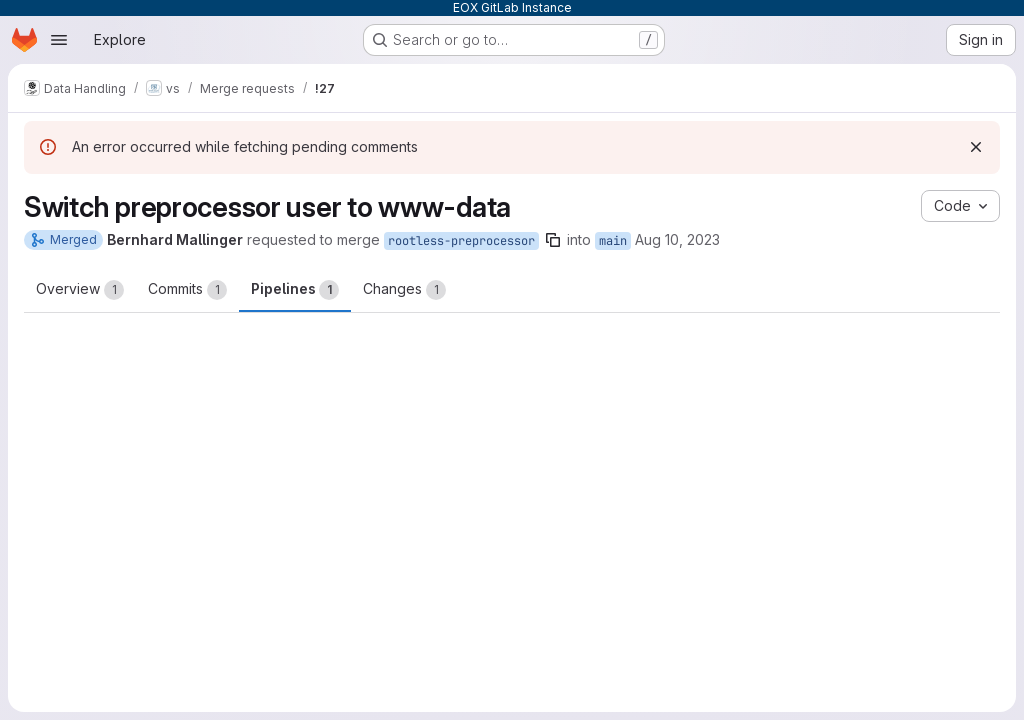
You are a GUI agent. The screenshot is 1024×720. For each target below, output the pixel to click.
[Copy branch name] (553, 240)
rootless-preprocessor (461, 241)
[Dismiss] (976, 147)
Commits (187, 290)
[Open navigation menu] (59, 40)
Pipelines (295, 290)
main (613, 241)
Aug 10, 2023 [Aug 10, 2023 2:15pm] (677, 239)
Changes (404, 290)
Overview (80, 290)
